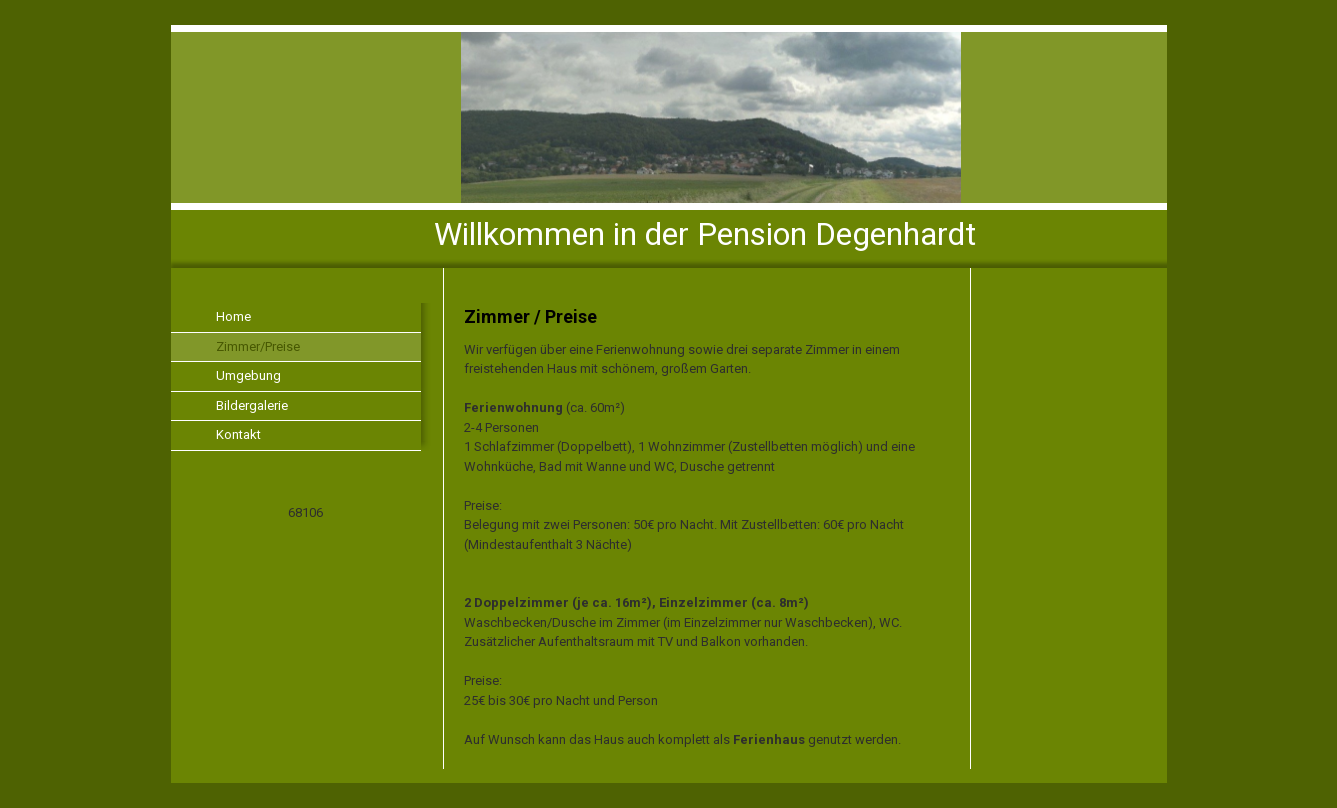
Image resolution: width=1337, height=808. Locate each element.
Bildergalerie (252, 405)
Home (233, 316)
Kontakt (238, 434)
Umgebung (248, 375)
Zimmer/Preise (258, 346)
